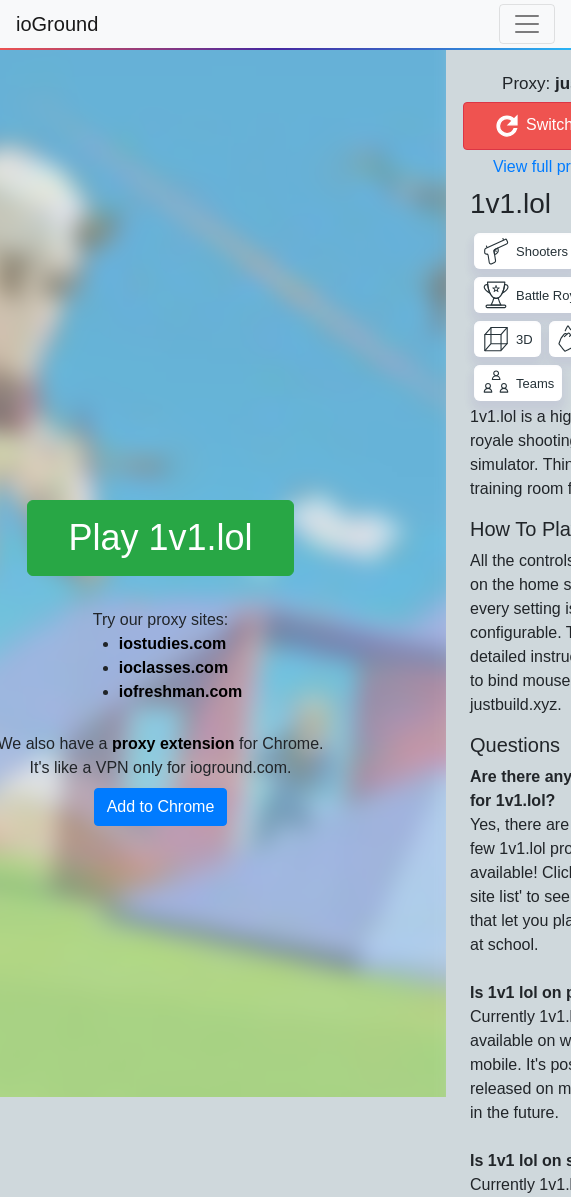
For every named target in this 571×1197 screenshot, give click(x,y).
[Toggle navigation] (527, 24)
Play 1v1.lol (160, 537)
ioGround (57, 24)
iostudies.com (173, 643)
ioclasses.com (173, 667)
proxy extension (173, 743)
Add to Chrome (161, 806)
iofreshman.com (181, 691)
